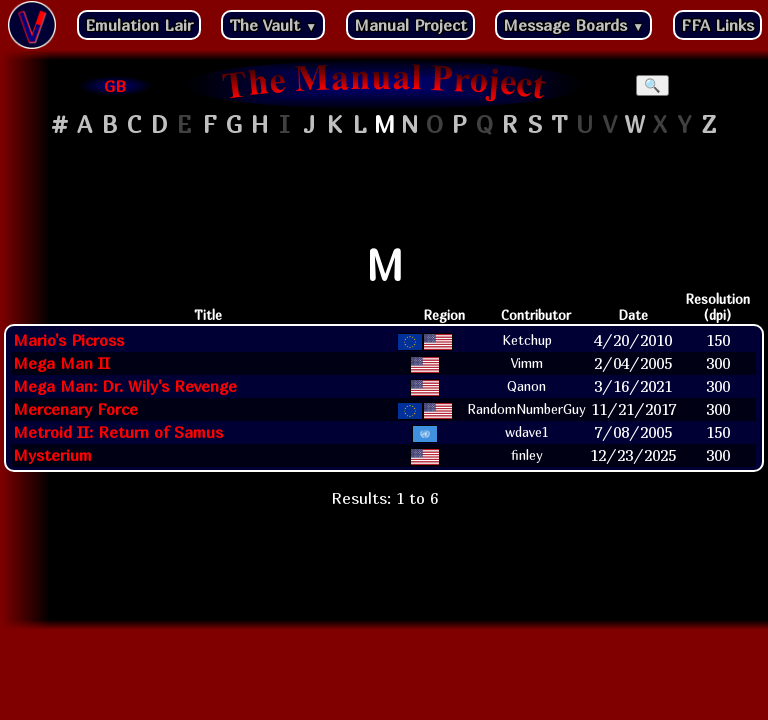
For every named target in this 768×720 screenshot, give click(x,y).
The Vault (273, 25)
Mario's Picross (68, 340)
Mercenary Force (75, 409)
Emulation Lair (139, 25)
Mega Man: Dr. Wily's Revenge (125, 386)
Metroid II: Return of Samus (118, 432)
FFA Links (717, 25)
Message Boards (573, 25)
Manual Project (410, 25)
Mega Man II (61, 363)
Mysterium (52, 455)
